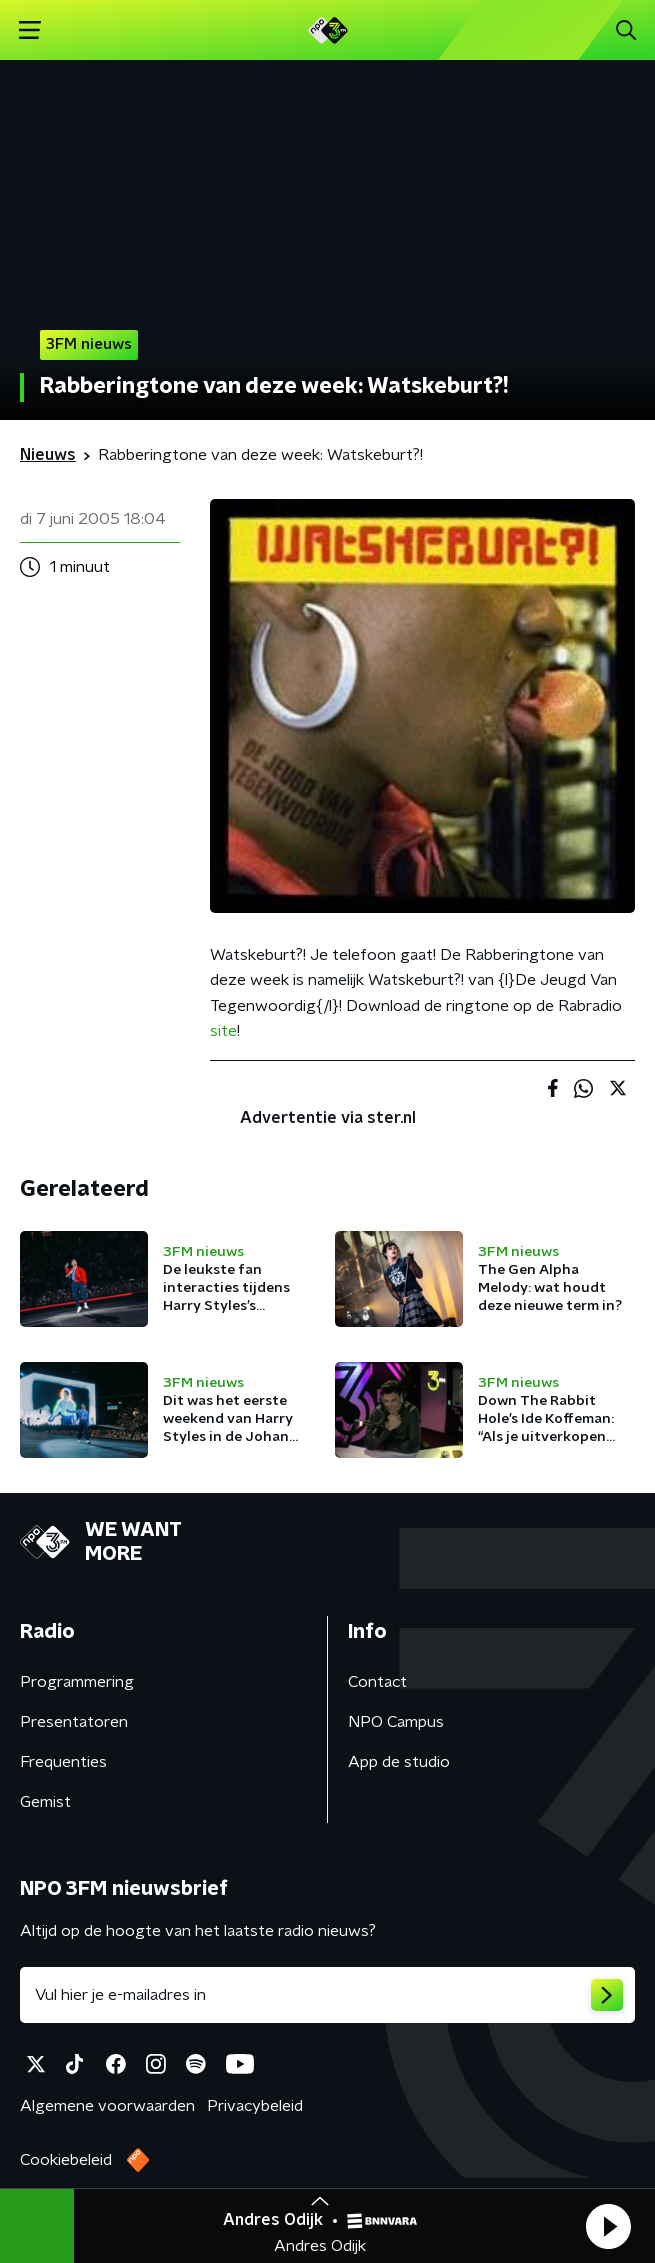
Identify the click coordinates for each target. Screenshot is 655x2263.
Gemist (45, 1802)
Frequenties (63, 1762)
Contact (377, 1682)
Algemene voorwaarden (107, 2106)
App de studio (399, 1762)
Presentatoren (74, 1722)
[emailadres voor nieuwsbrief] (327, 1995)
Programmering (77, 1682)
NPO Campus (396, 1722)
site (223, 1031)
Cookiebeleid (66, 2160)
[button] (608, 2226)
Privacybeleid (255, 2106)
